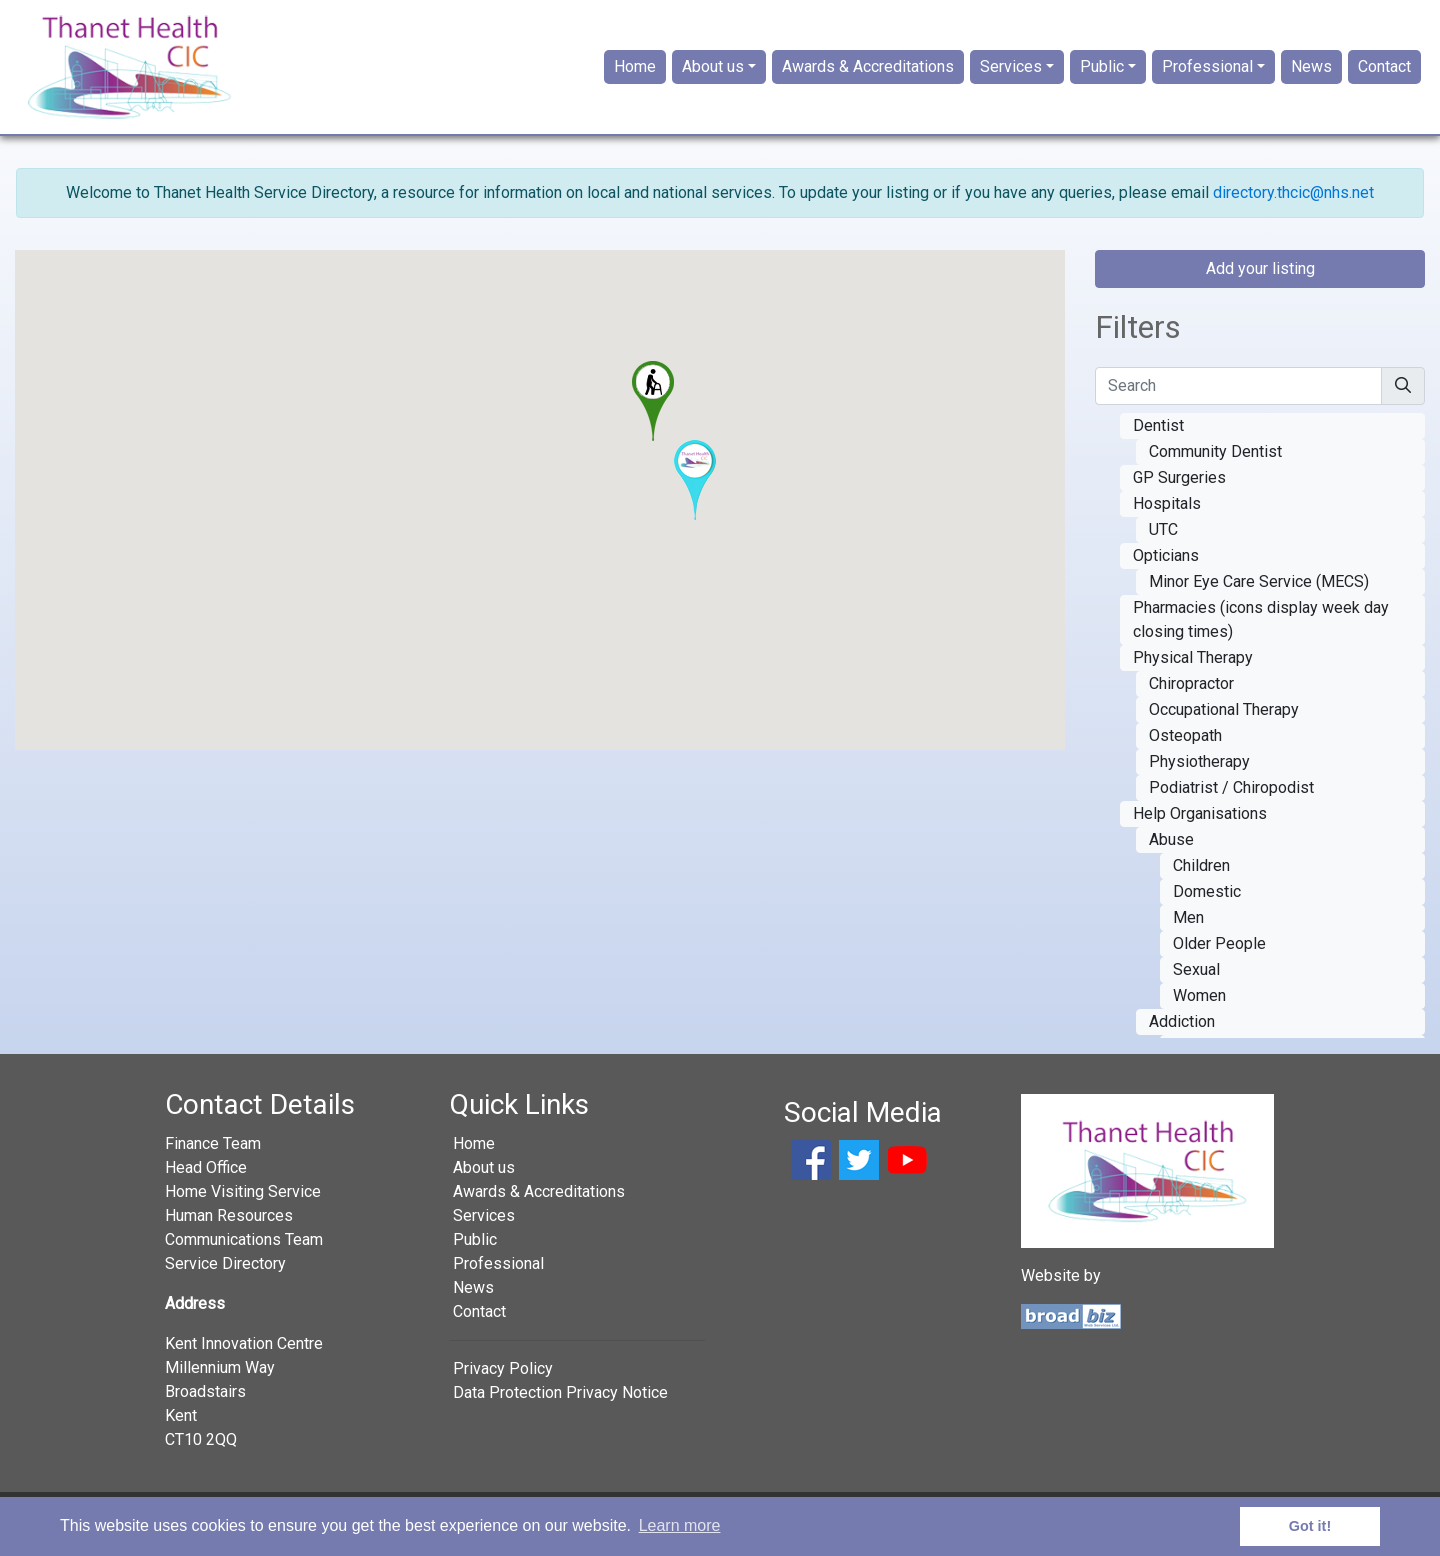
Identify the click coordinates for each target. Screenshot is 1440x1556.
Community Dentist (1215, 463)
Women (1199, 1007)
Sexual (1196, 981)
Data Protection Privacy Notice (560, 1405)
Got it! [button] (1310, 1526)
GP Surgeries (1179, 489)
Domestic (1207, 903)
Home (635, 73)
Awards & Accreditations (868, 73)
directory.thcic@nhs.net (1293, 205)
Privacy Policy (503, 1381)
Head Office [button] (206, 1180)
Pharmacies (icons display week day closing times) (1261, 631)
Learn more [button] (680, 1525)
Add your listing (1260, 281)
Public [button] (1102, 73)
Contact (1384, 73)
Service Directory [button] (225, 1276)
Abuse (1171, 851)
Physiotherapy (1199, 773)
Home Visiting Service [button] (243, 1204)
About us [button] (713, 73)
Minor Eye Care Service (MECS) (1259, 593)
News (1311, 73)
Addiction (1182, 1033)
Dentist (1158, 437)
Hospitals (1167, 515)
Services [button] (1011, 73)
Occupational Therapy (1224, 721)
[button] (653, 414)
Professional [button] (1207, 73)
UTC (1163, 541)
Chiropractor (1191, 695)
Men (1188, 929)
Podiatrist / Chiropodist (1231, 799)
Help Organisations (1200, 825)
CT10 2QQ (201, 1452)
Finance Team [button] (213, 1156)
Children (1201, 877)
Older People (1219, 955)
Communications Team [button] (244, 1252)
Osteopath (1185, 747)
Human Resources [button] (229, 1228)
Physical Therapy (1193, 669)
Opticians (1166, 567)
